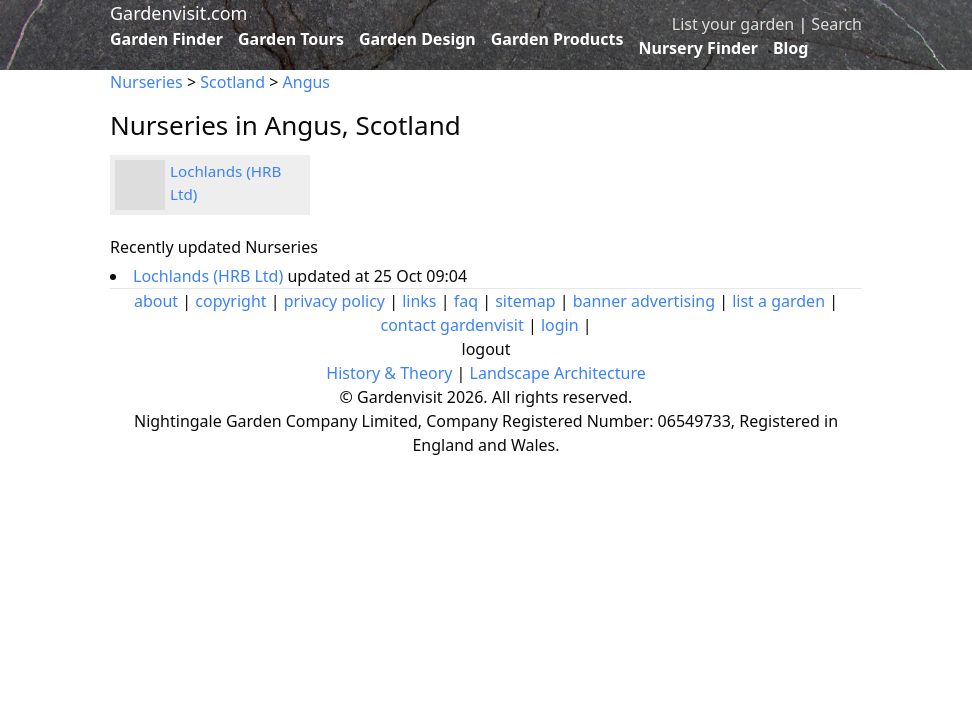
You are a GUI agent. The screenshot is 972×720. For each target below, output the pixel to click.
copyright (230, 301)
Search (836, 24)
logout (486, 349)
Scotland (232, 82)
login (560, 325)
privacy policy (334, 301)
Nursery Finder (698, 48)
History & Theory (389, 373)
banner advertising (644, 301)
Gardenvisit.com (178, 13)
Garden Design (417, 39)
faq (466, 301)
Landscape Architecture (558, 373)
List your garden (733, 24)
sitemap (525, 301)
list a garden (778, 301)
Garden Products (557, 39)
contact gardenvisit (451, 325)
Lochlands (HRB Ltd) (210, 276)
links (419, 301)
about (156, 301)
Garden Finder (166, 39)
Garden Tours (291, 39)
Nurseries (146, 82)
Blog (791, 48)
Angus (307, 82)
